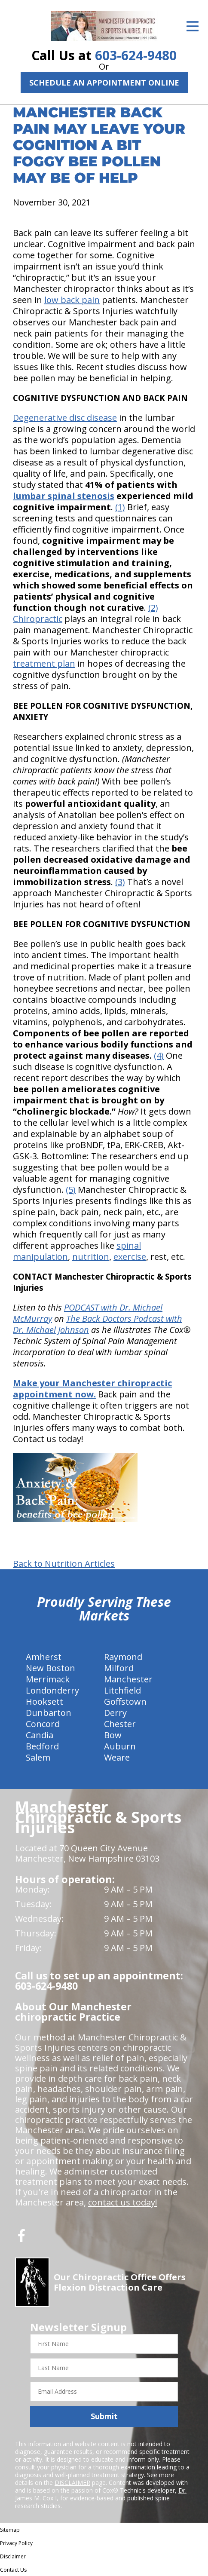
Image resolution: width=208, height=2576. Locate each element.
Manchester (128, 1679)
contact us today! (122, 2202)
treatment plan (44, 663)
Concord (43, 1724)
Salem (38, 1757)
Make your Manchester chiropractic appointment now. (92, 1388)
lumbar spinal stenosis (63, 496)
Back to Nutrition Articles (64, 1563)
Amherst (43, 1657)
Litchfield (122, 1690)
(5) (71, 1189)
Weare (117, 1757)
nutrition (90, 1256)
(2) (153, 607)
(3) (120, 882)
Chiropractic (37, 619)
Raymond (123, 1657)
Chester (120, 1724)
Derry (115, 1712)
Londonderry (52, 1690)
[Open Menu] (192, 26)
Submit (104, 2416)
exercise (129, 1256)
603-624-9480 (136, 55)
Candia (39, 1735)
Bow (113, 1735)
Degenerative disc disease (65, 417)
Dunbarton (48, 1712)
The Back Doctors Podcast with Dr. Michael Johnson (97, 1324)
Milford (119, 1668)
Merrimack (48, 1679)
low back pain (72, 300)
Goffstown (125, 1701)
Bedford (42, 1746)
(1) (120, 507)
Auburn (120, 1746)
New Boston (50, 1668)
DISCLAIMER (72, 2482)
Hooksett (44, 1701)
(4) (159, 1055)
